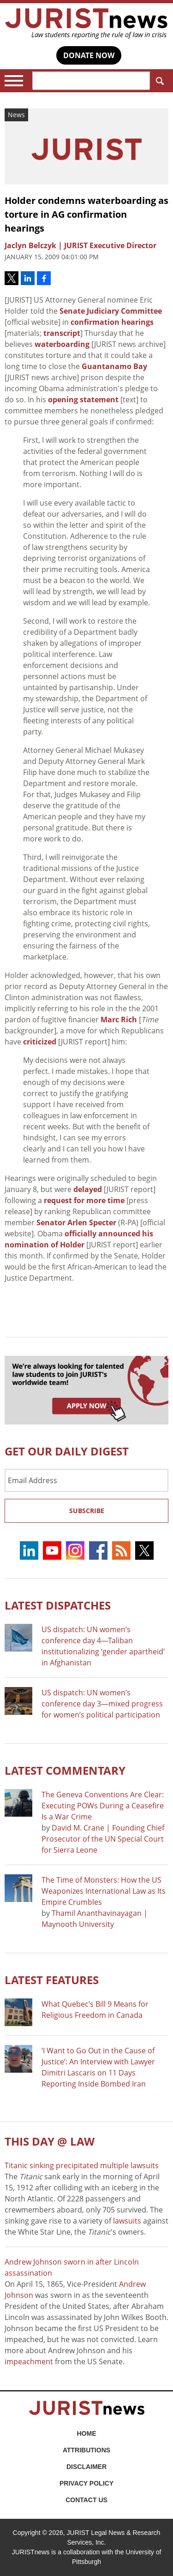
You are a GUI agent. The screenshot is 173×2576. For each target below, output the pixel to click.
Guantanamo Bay (114, 366)
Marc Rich (119, 1019)
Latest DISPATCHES (58, 1605)
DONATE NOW (88, 55)
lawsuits (127, 2221)
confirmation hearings (112, 322)
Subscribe (86, 1510)
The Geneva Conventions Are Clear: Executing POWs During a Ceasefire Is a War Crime (103, 1805)
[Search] (91, 81)
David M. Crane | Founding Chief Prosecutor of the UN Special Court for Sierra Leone (103, 1839)
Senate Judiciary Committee (111, 311)
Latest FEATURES (52, 1979)
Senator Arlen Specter (76, 1222)
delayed (87, 1189)
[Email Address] (86, 1480)
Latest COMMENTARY (65, 1770)
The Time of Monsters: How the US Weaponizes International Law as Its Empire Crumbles (104, 1891)
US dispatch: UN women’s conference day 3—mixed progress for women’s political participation (102, 1704)
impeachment (29, 2361)
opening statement (83, 399)
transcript (61, 333)
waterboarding (62, 344)
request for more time (84, 1200)
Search (158, 81)
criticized (39, 1042)
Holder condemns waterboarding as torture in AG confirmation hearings (86, 214)
